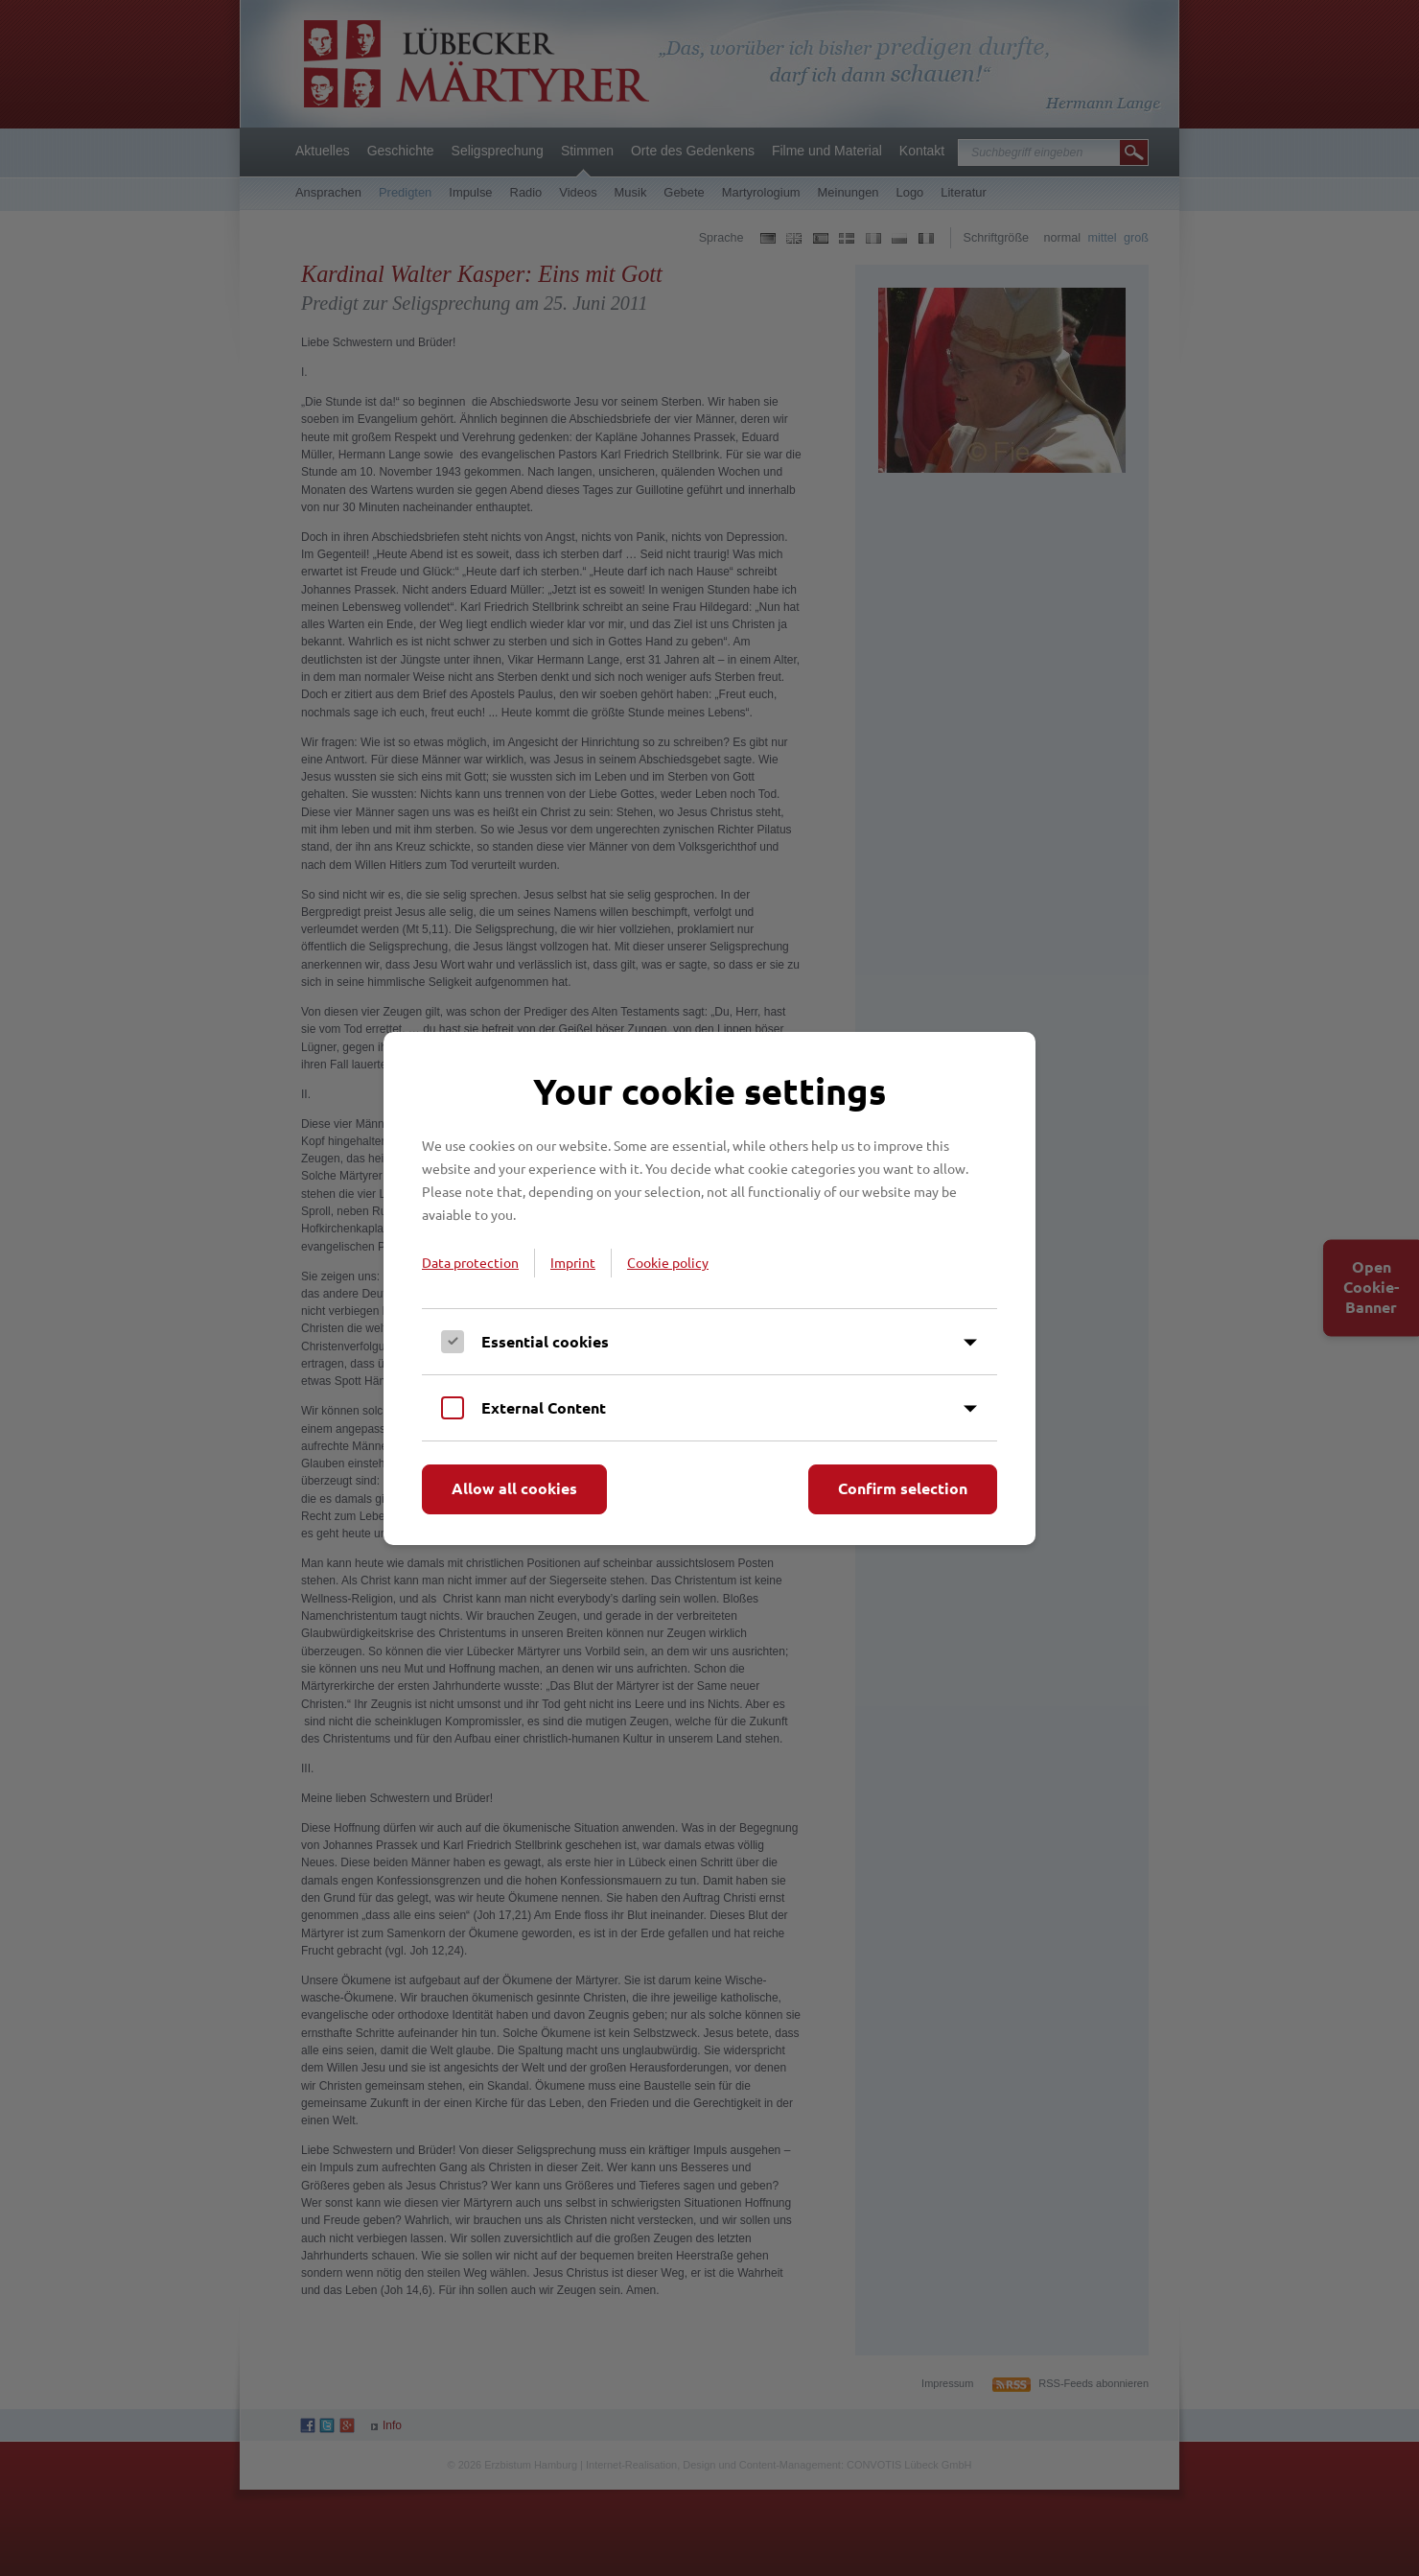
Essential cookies (545, 1341)
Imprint (572, 1262)
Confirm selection (902, 1488)
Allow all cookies (514, 1488)
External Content (543, 1407)
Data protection (470, 1262)
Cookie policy (668, 1262)
